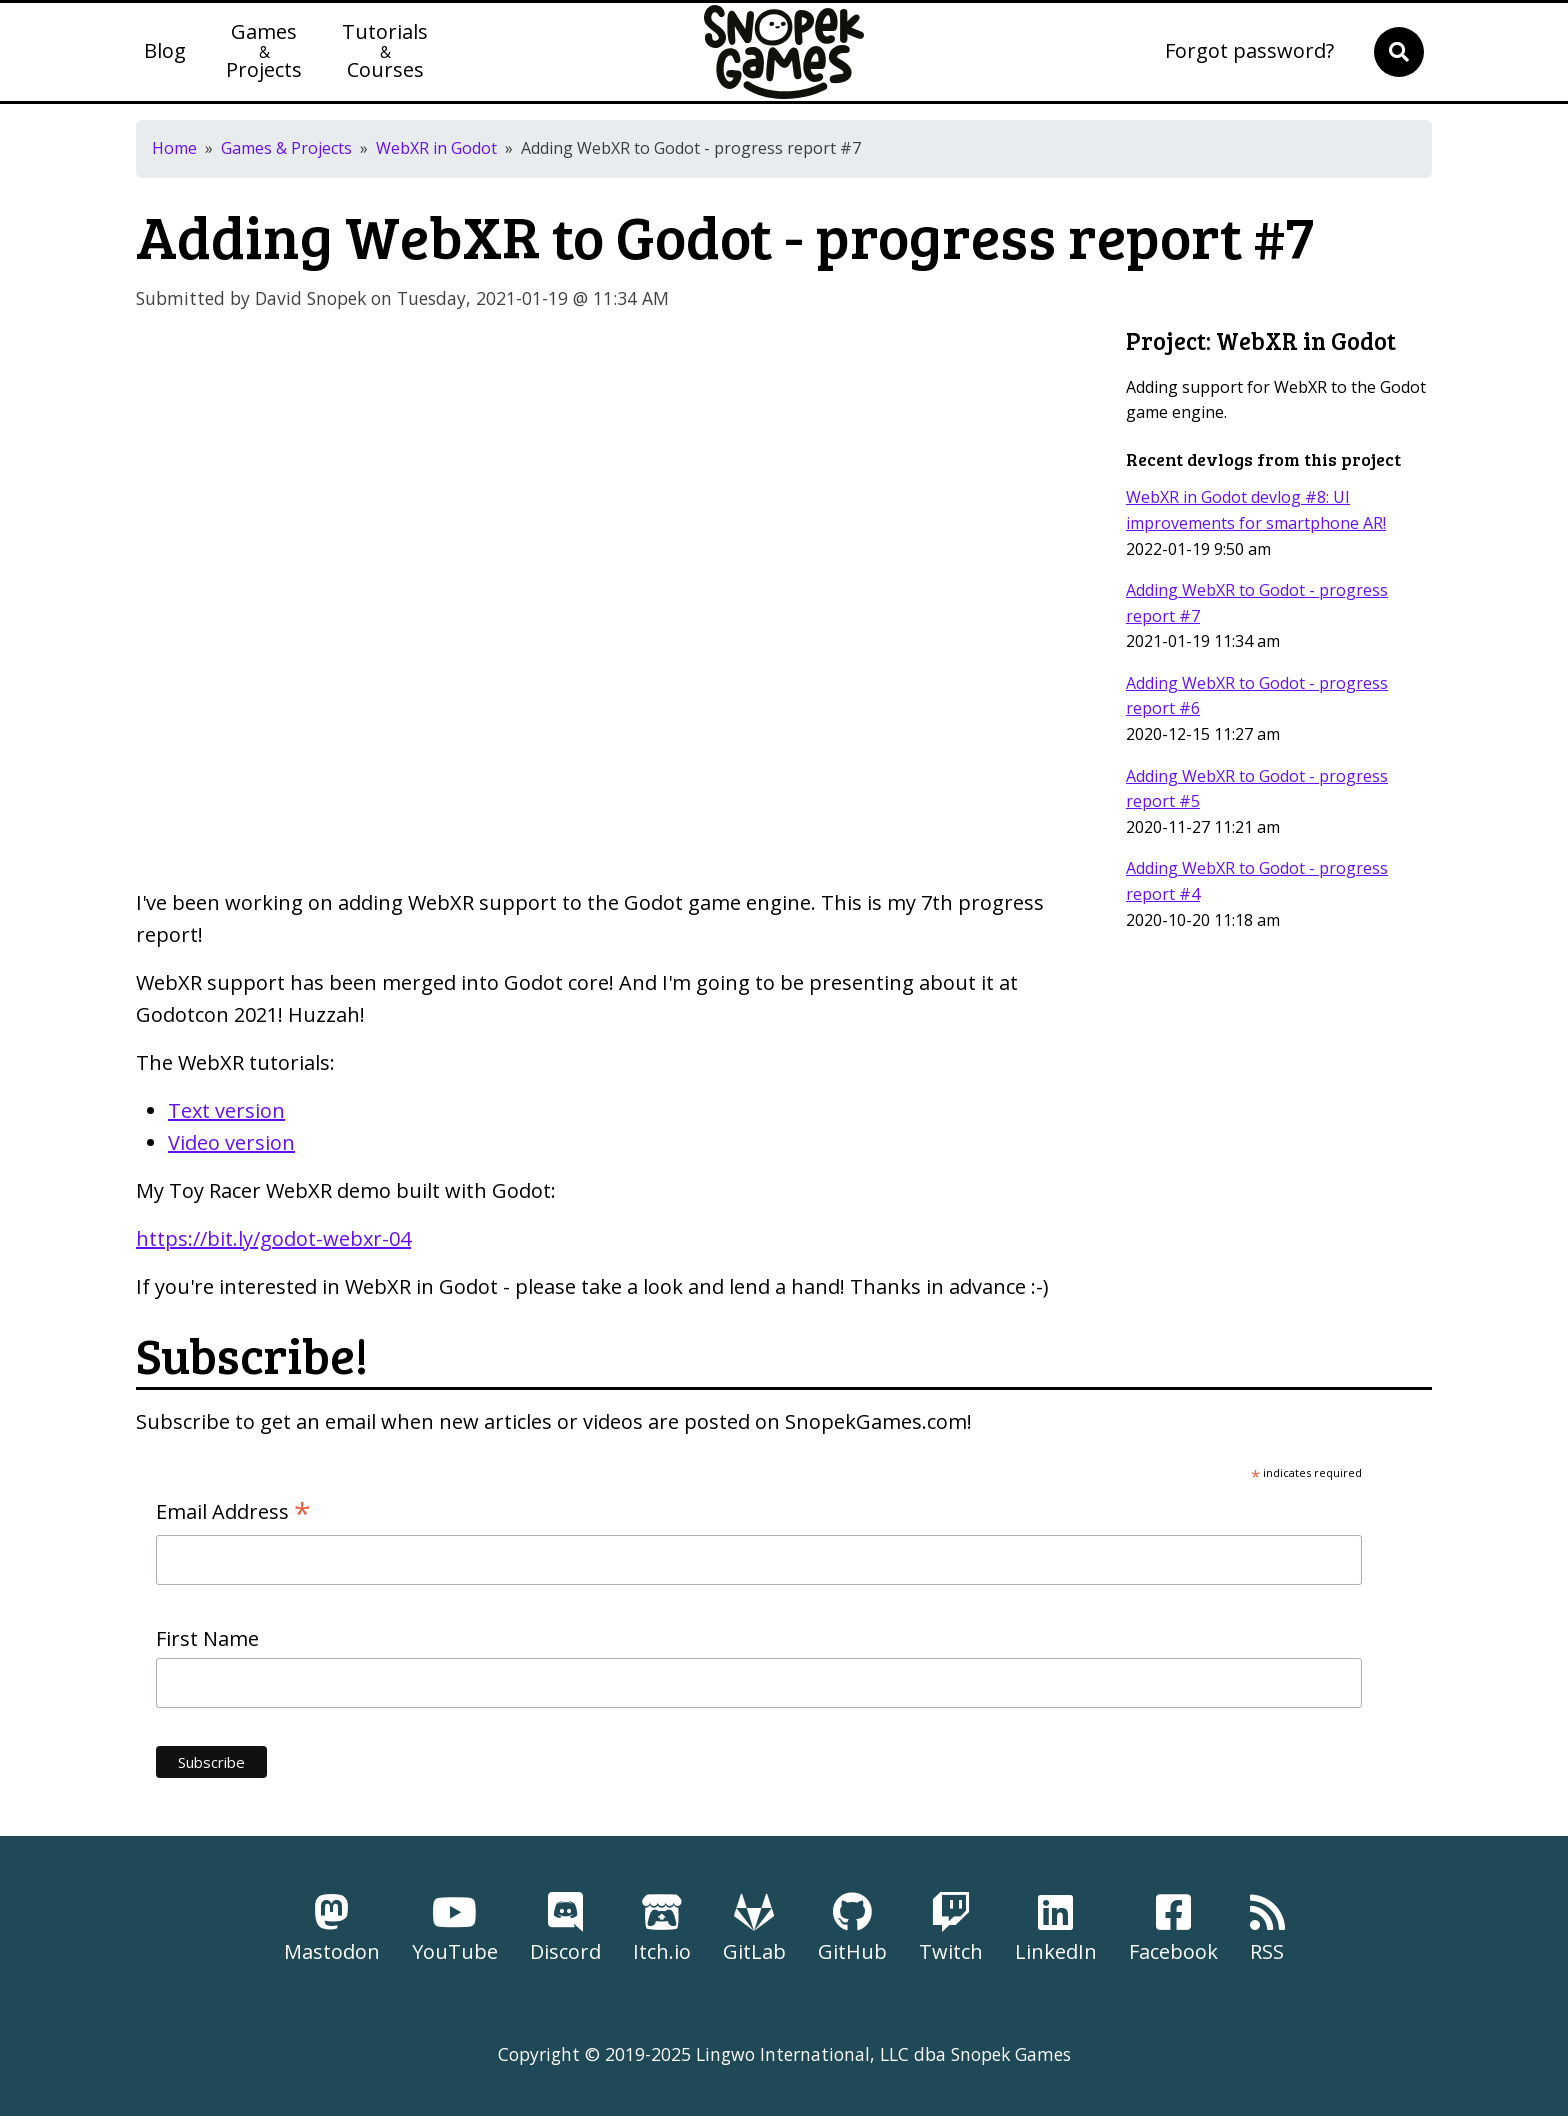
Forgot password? (1249, 52)
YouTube (455, 1928)
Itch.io (662, 1928)
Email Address (233, 1512)
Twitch (951, 1928)
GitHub (852, 1928)
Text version (226, 1110)
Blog (165, 52)
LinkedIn (1056, 1928)
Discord (565, 1928)
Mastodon (332, 1928)
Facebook (1173, 1928)
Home (174, 148)
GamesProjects (264, 52)
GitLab (754, 1928)
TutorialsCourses (385, 52)
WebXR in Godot (436, 148)
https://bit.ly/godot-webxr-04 (273, 1238)
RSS (1267, 1928)
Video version (231, 1142)
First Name (207, 1638)
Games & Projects (286, 148)
